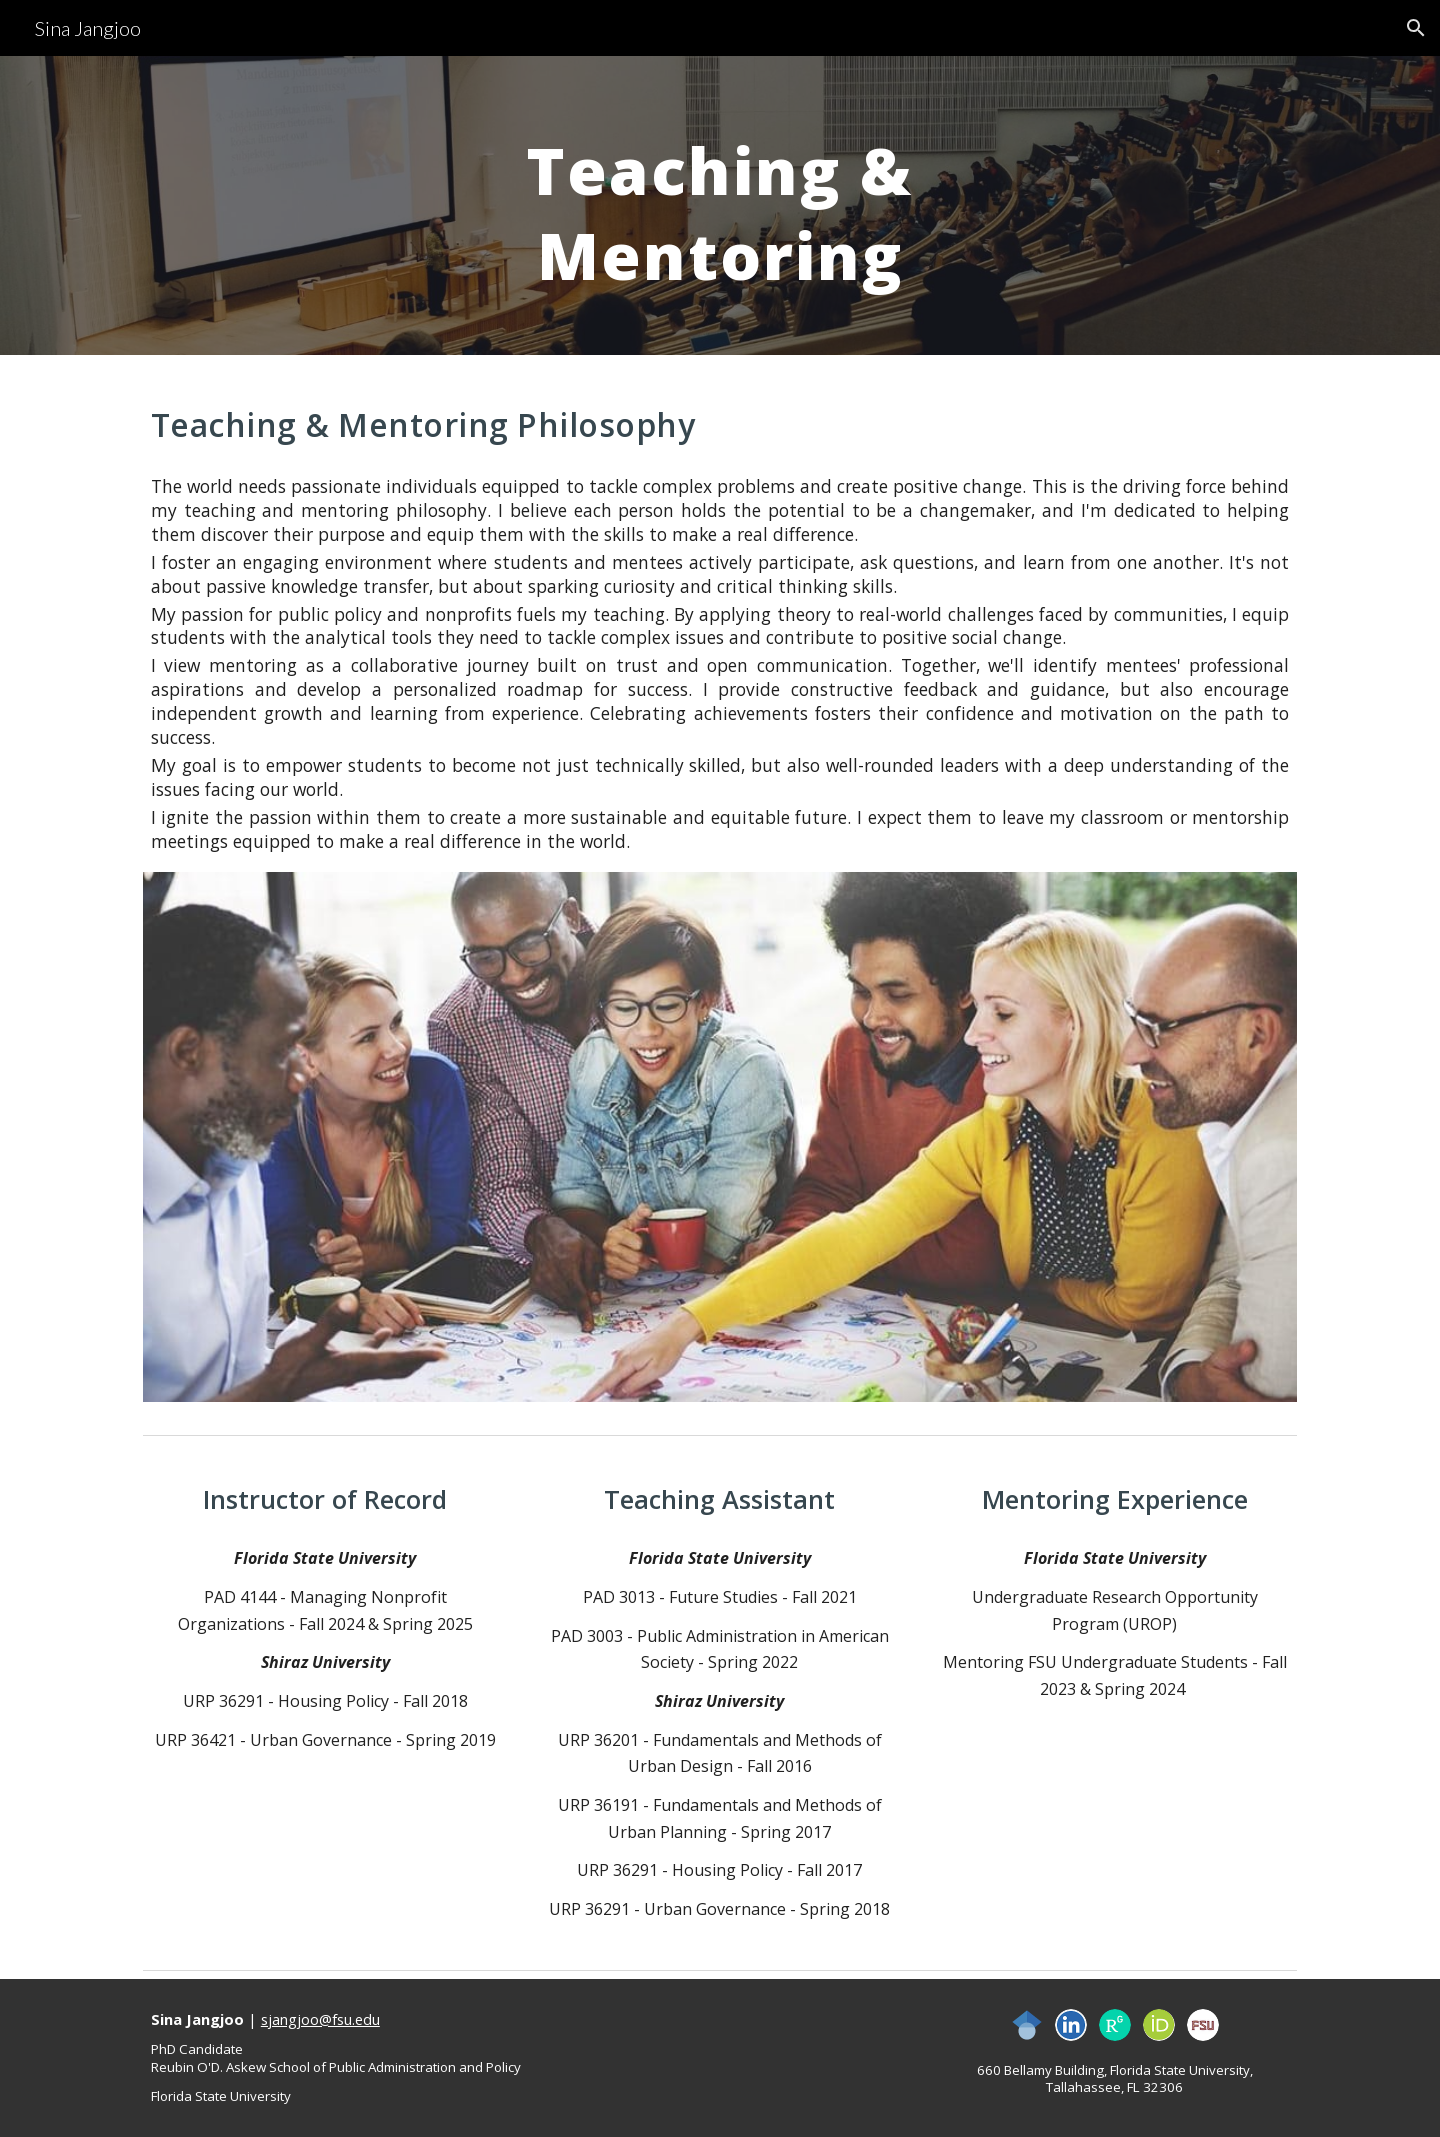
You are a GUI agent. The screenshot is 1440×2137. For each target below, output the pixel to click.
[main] (720, 205)
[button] (1416, 28)
